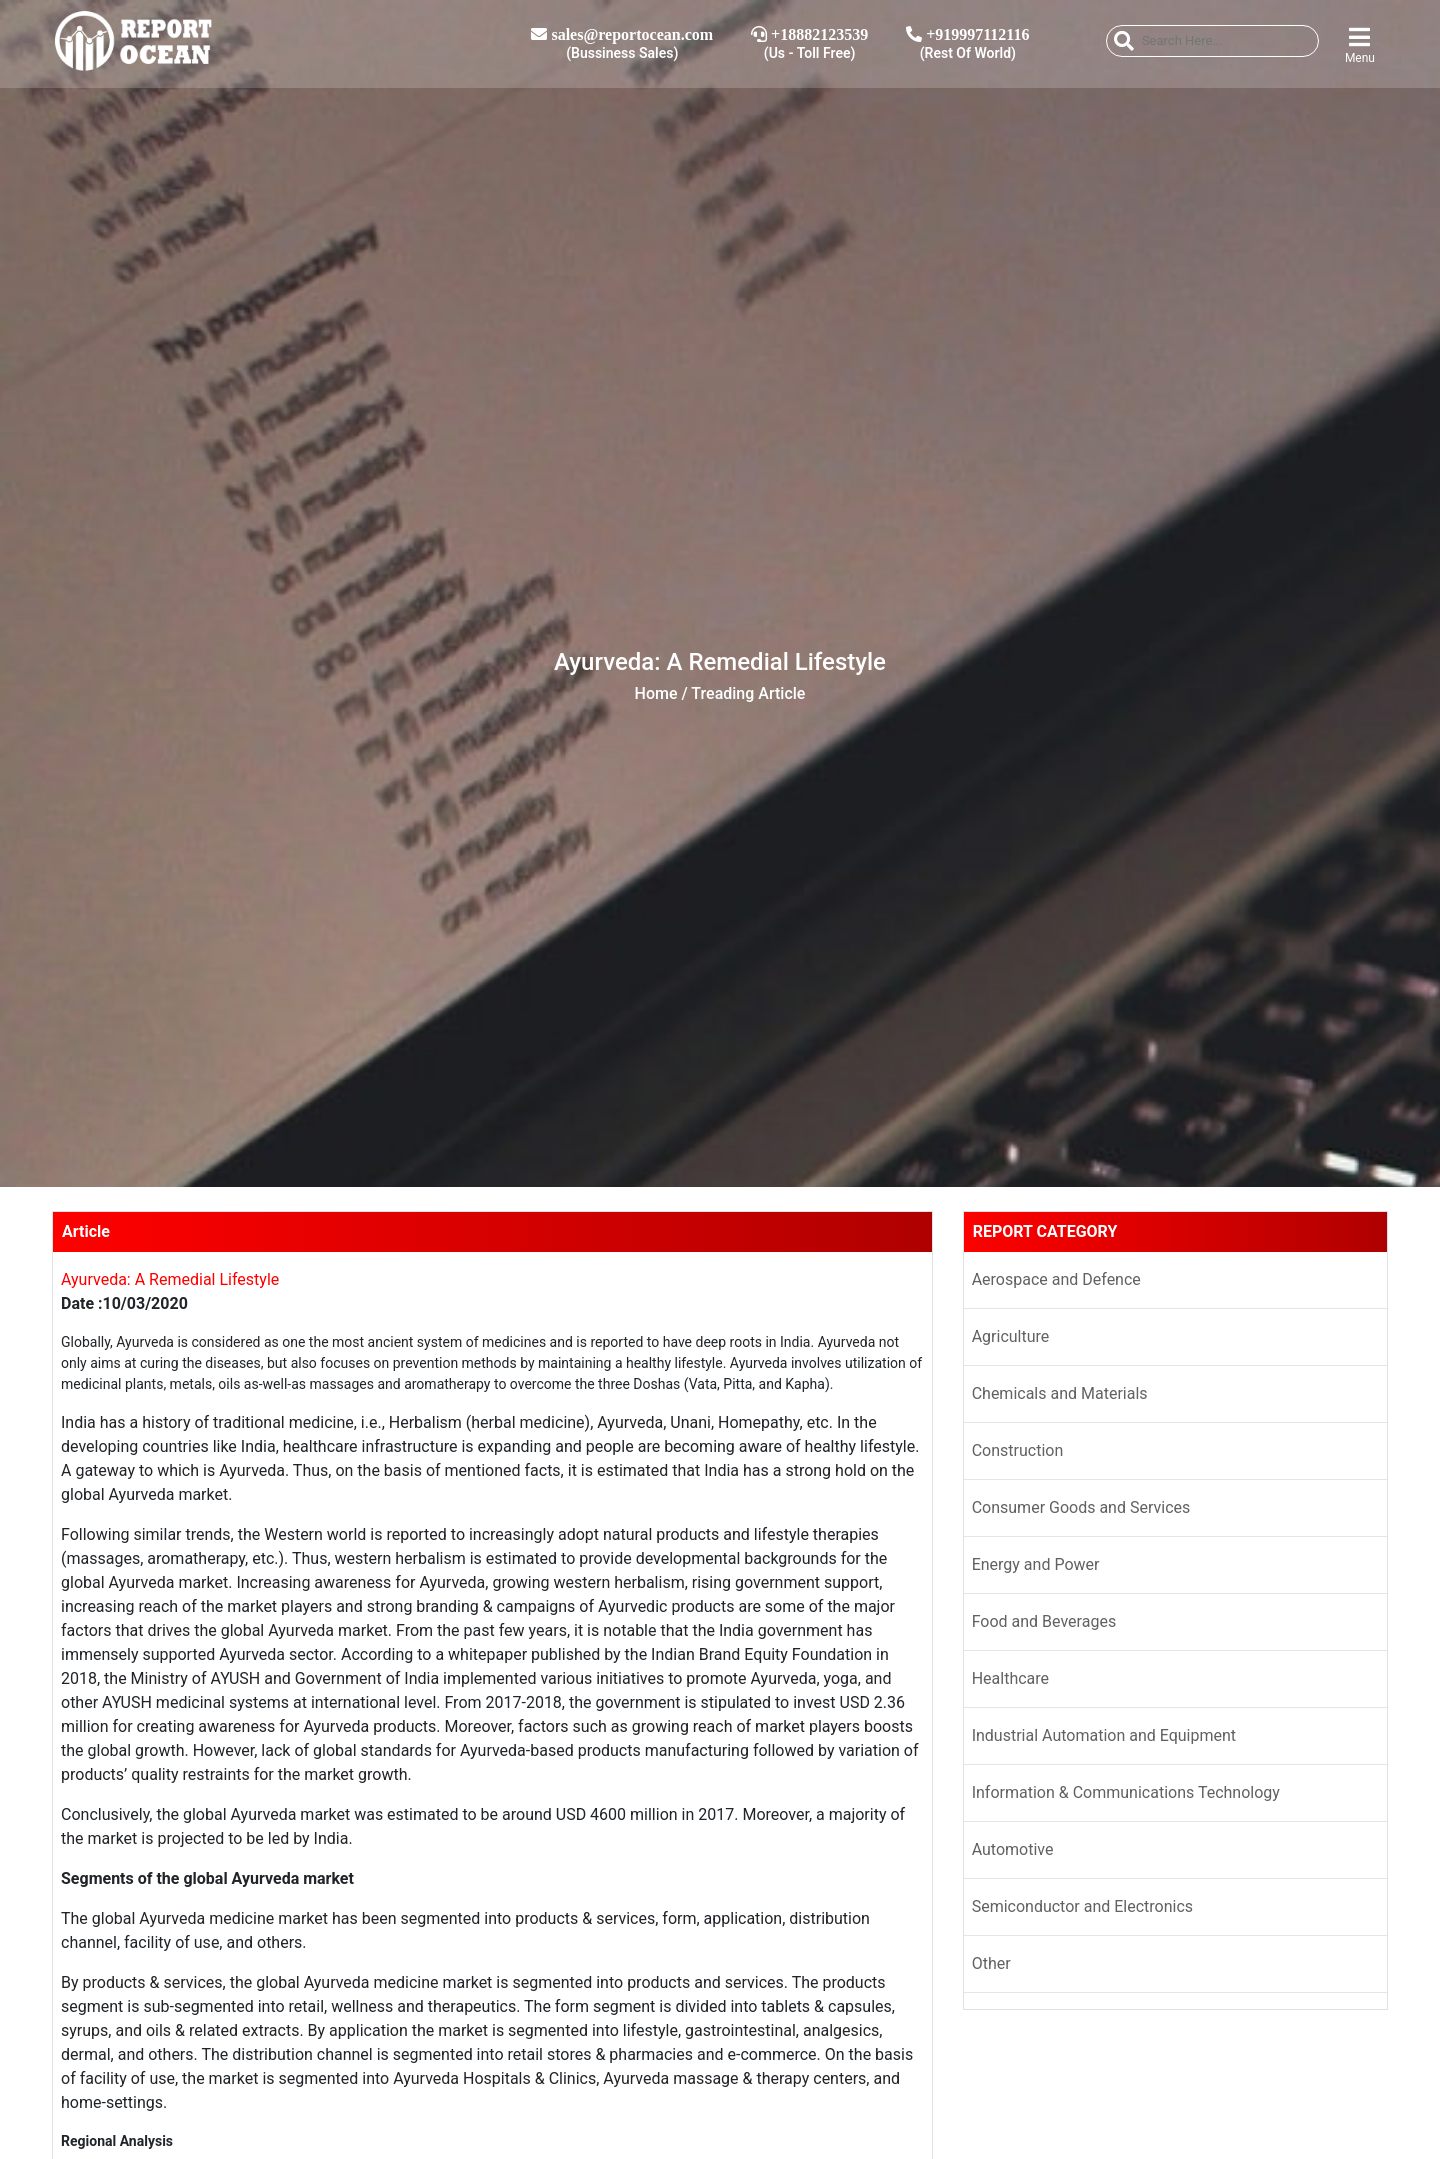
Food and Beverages (1044, 1621)
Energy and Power (1036, 1564)
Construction (1018, 1450)
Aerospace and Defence (1056, 1279)
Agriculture (1011, 1336)
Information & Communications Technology (1126, 1792)
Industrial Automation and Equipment (1104, 1735)
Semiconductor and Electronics (1082, 1906)
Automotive (1013, 1849)
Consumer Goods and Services (1081, 1507)
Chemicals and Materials (1060, 1393)
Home (656, 693)
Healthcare (1010, 1678)
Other (991, 1963)
